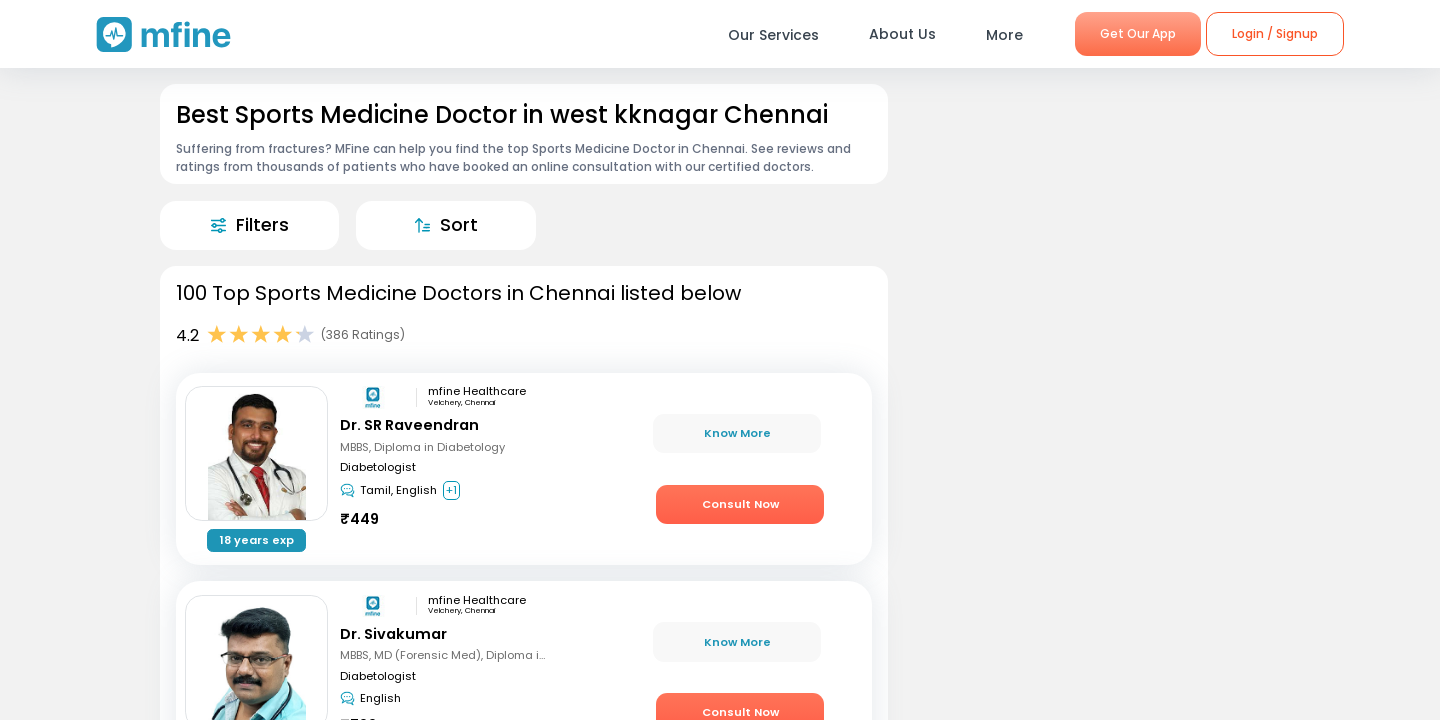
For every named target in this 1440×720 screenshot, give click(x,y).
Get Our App (1138, 33)
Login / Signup (1275, 33)
